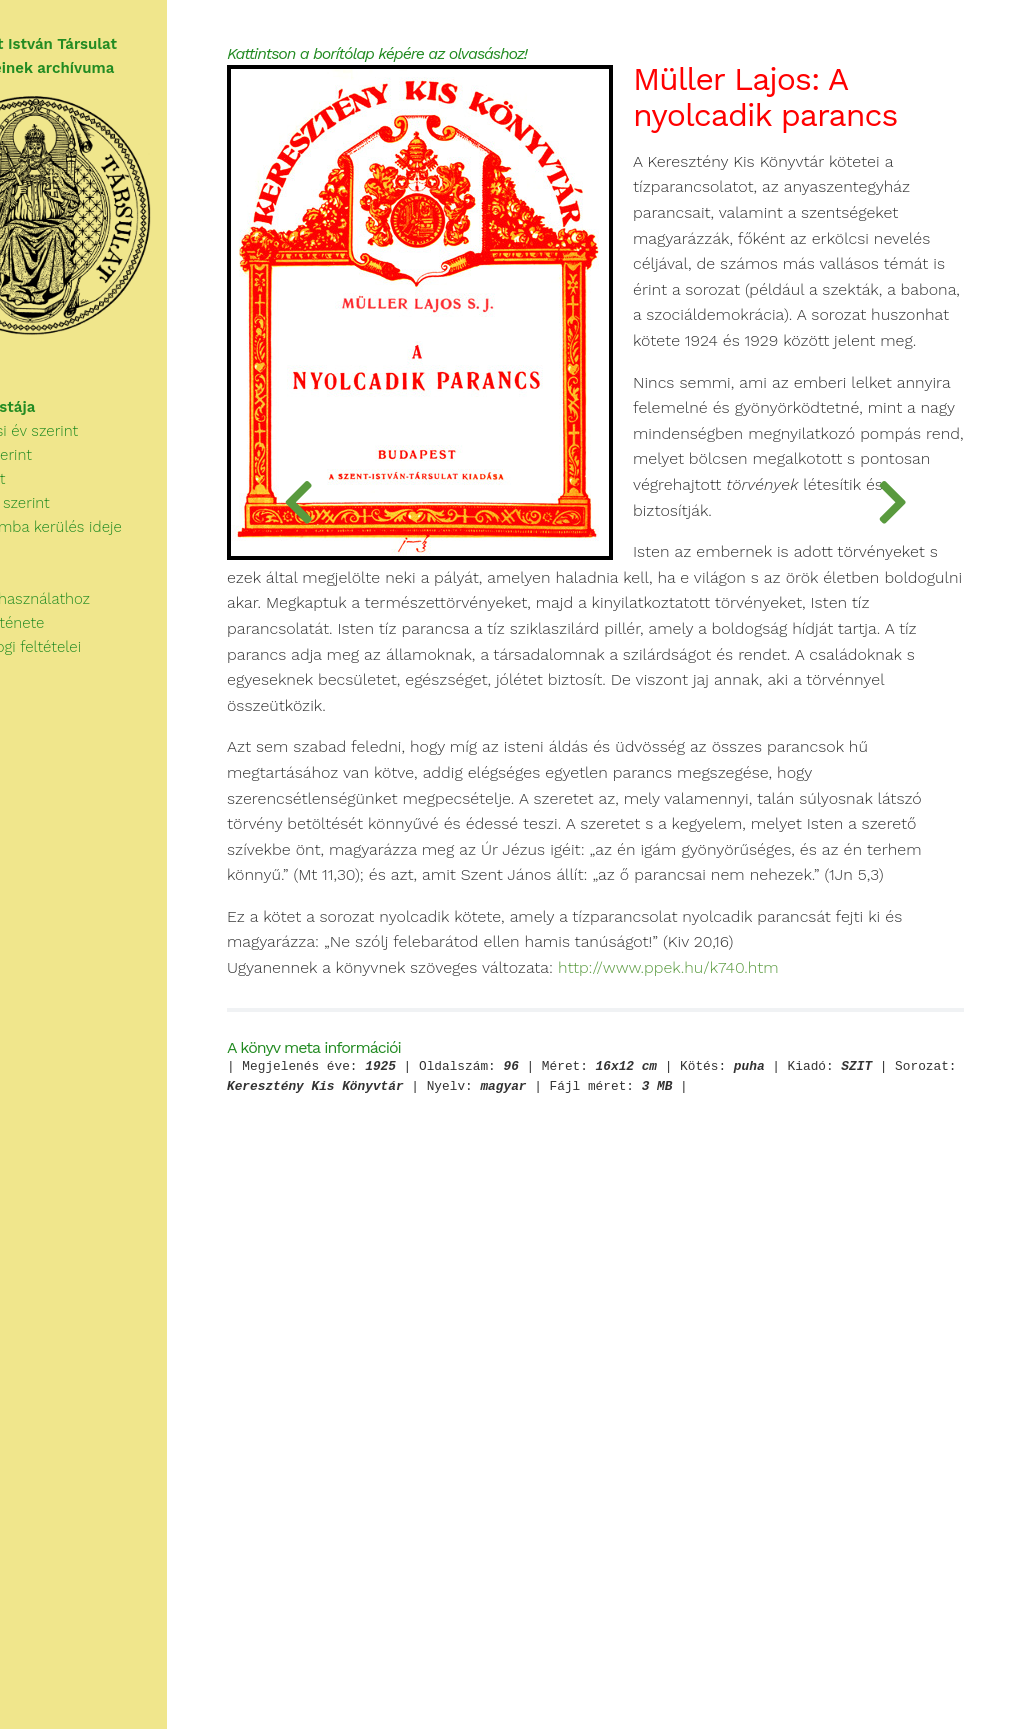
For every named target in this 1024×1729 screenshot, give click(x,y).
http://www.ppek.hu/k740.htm (506, 1451)
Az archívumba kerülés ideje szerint (138, 558)
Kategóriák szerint (76, 534)
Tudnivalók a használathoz (96, 606)
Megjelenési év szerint (90, 462)
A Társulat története (73, 630)
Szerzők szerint (67, 486)
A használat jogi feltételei (91, 654)
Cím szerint (54, 510)
